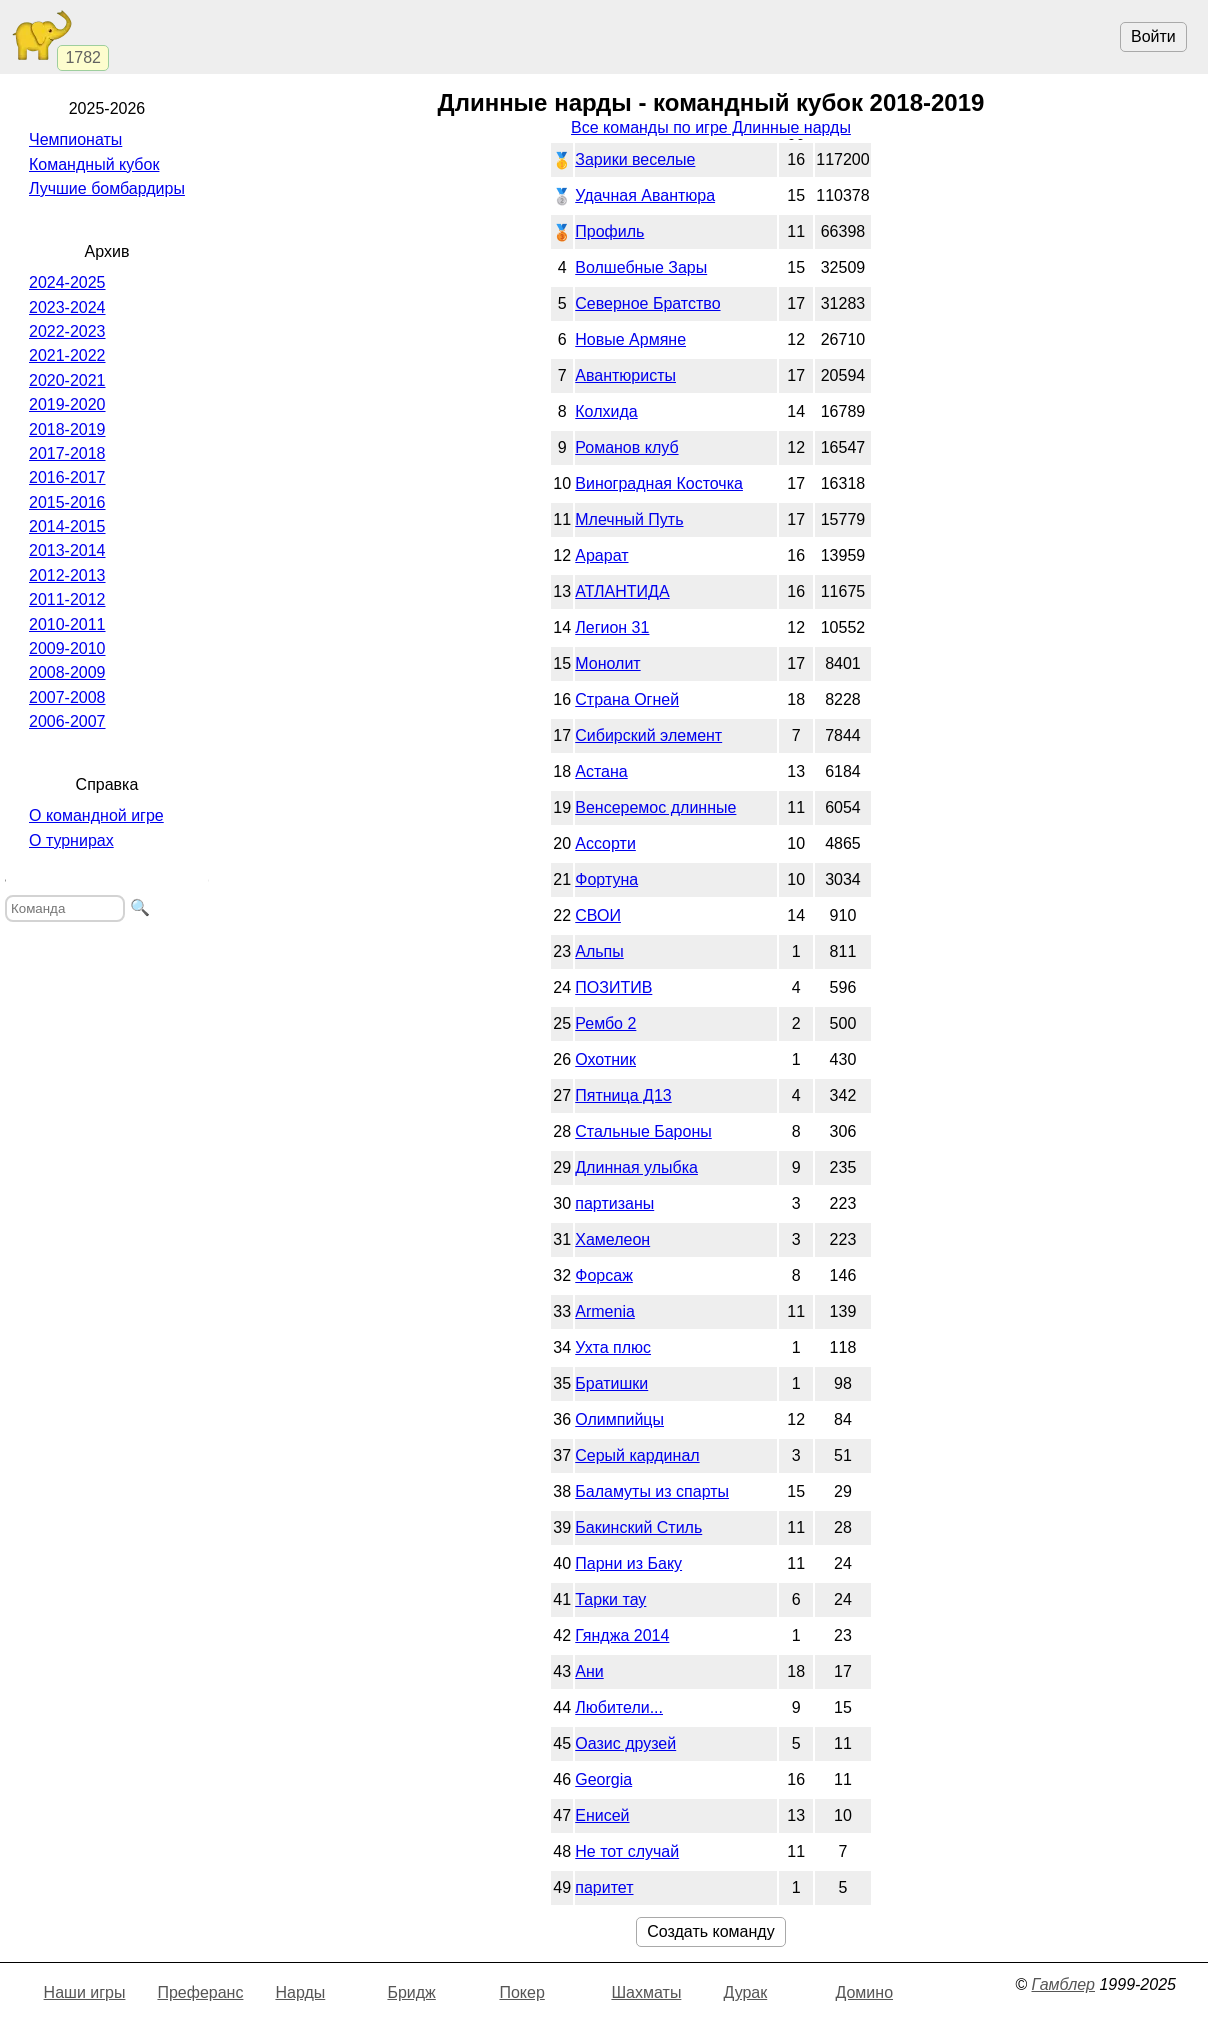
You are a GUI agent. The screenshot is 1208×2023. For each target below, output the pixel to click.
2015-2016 (67, 502)
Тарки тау (610, 1599)
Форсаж (604, 1275)
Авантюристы (625, 375)
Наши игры (85, 1992)
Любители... (619, 1707)
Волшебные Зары (641, 267)
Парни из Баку (628, 1563)
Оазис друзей (625, 1743)
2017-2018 (67, 453)
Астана (601, 771)
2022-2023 (67, 331)
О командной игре (96, 815)
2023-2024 (67, 307)
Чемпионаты (75, 139)
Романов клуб (626, 447)
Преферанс (200, 1992)
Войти (1153, 36)
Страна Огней (627, 699)
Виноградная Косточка (659, 483)
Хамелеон (612, 1239)
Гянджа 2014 (622, 1635)
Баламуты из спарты (652, 1491)
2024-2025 (67, 282)
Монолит (607, 663)
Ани (589, 1671)
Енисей (602, 1815)
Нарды (300, 1992)
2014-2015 (67, 526)
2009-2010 (67, 648)
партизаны (614, 1203)
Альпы (599, 951)
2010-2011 (67, 624)
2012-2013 (67, 575)
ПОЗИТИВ (613, 987)
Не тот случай (627, 1851)
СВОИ (598, 915)
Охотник (605, 1059)
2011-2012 (67, 599)
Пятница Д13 (623, 1095)
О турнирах (71, 840)
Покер (521, 1992)
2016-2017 (67, 477)
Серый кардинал (637, 1455)
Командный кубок (94, 164)
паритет (604, 1887)
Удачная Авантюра (645, 195)
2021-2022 (67, 355)
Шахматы (646, 1992)
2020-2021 (67, 380)
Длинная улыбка (636, 1167)
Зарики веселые (635, 159)
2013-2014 (67, 550)
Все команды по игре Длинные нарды (711, 127)
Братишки (611, 1383)
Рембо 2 (605, 1023)
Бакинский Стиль (638, 1527)
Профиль (609, 231)
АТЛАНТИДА (622, 591)
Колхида (606, 411)
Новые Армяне (630, 339)
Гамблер (1063, 1984)
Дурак (745, 1992)
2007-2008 (67, 697)
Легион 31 (612, 627)
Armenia (605, 1311)
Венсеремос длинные (655, 807)
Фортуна (606, 879)
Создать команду (710, 1931)
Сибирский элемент (648, 735)
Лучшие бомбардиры (107, 188)
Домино (864, 1992)
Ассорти (605, 843)
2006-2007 (67, 721)
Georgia (603, 1779)
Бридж (411, 1992)
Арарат (601, 555)
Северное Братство (647, 303)
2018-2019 (67, 429)
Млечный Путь (629, 519)
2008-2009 (67, 672)
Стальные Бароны (643, 1131)
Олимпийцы (619, 1419)
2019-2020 (67, 404)
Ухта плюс (613, 1347)
